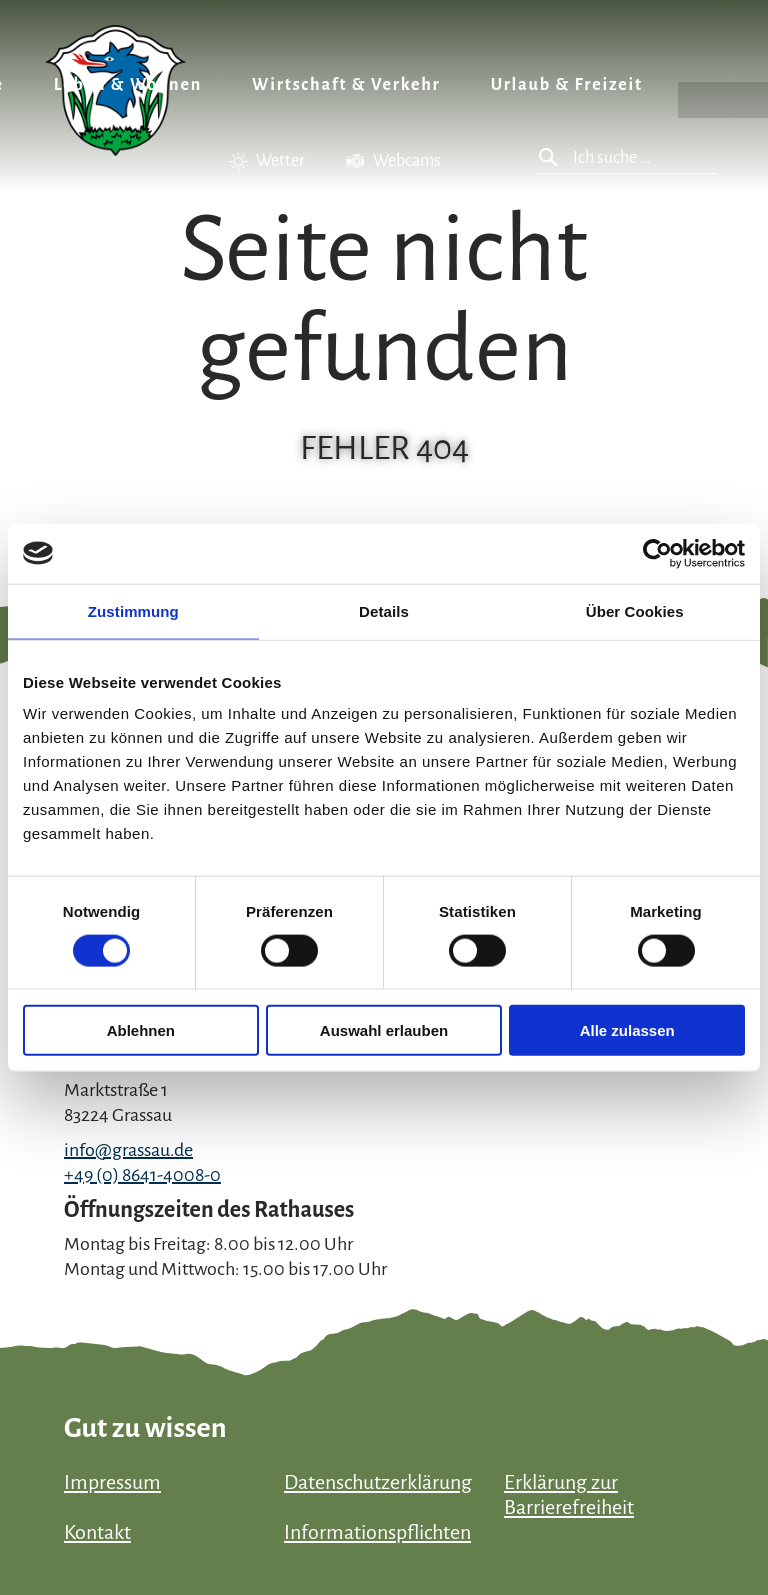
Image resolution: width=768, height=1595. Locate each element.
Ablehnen (141, 1030)
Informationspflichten (377, 1532)
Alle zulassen (627, 1030)
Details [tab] (384, 610)
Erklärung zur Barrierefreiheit (569, 1494)
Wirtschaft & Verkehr (346, 85)
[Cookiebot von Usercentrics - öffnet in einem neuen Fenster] (657, 553)
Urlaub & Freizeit (567, 85)
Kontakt (97, 1532)
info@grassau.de (128, 1150)
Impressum (112, 1482)
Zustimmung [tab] (133, 610)
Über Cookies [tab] (635, 610)
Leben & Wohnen (128, 85)
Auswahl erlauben (384, 1030)
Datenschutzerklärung (378, 1482)
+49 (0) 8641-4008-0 (142, 1175)
